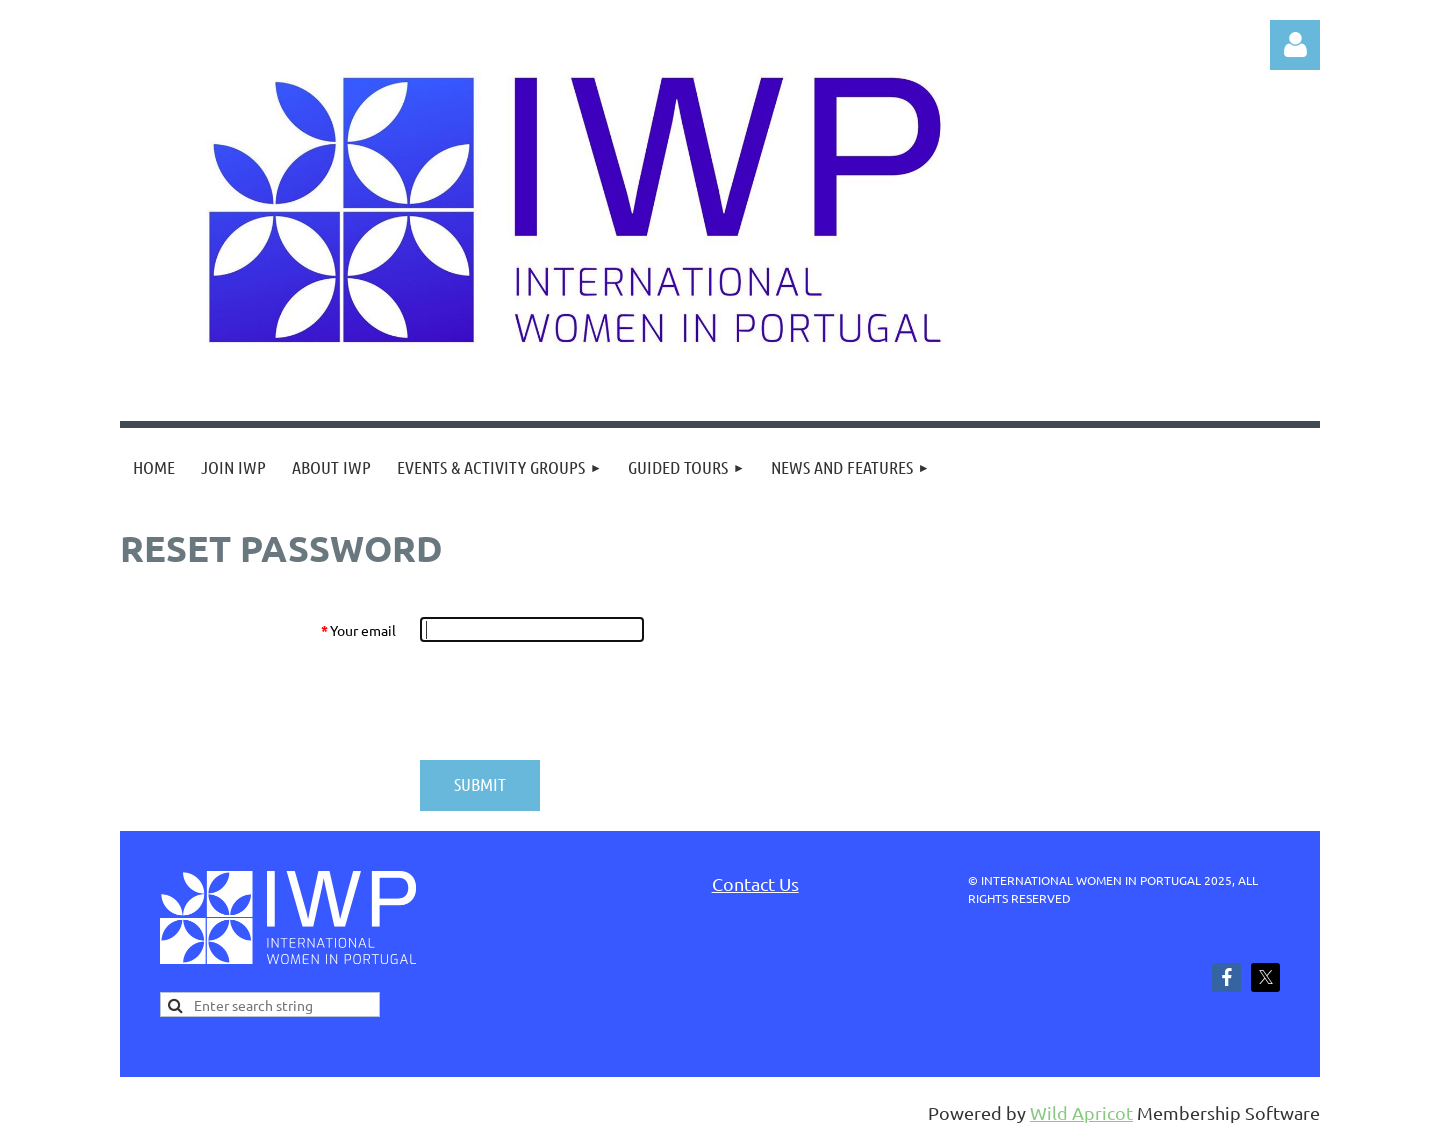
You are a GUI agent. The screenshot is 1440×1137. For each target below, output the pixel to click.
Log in (1295, 45)
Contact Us (755, 883)
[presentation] (572, 701)
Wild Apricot (1081, 1112)
